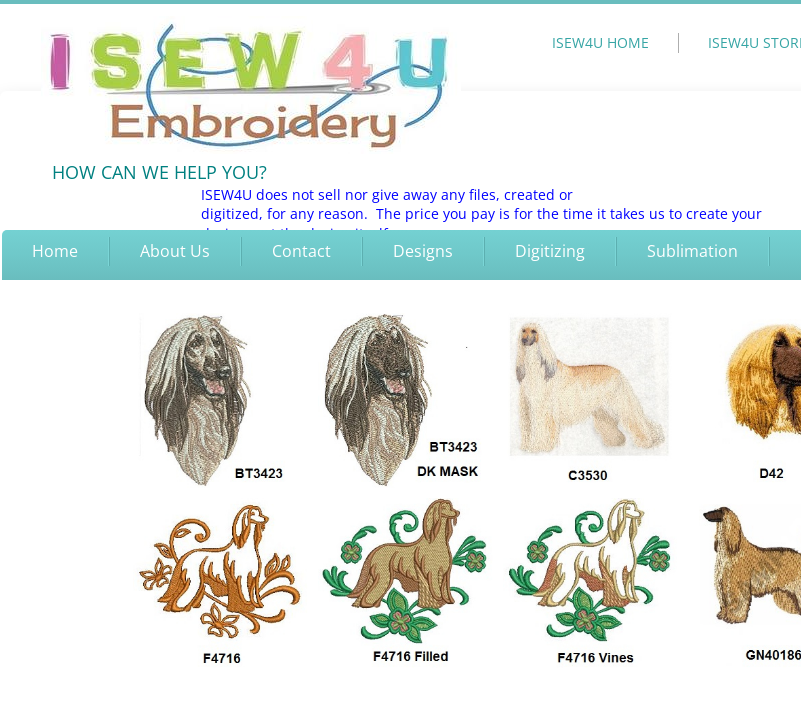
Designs (423, 251)
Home (55, 251)
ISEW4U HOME (600, 42)
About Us (175, 251)
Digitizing (550, 251)
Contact (301, 251)
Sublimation (692, 251)
